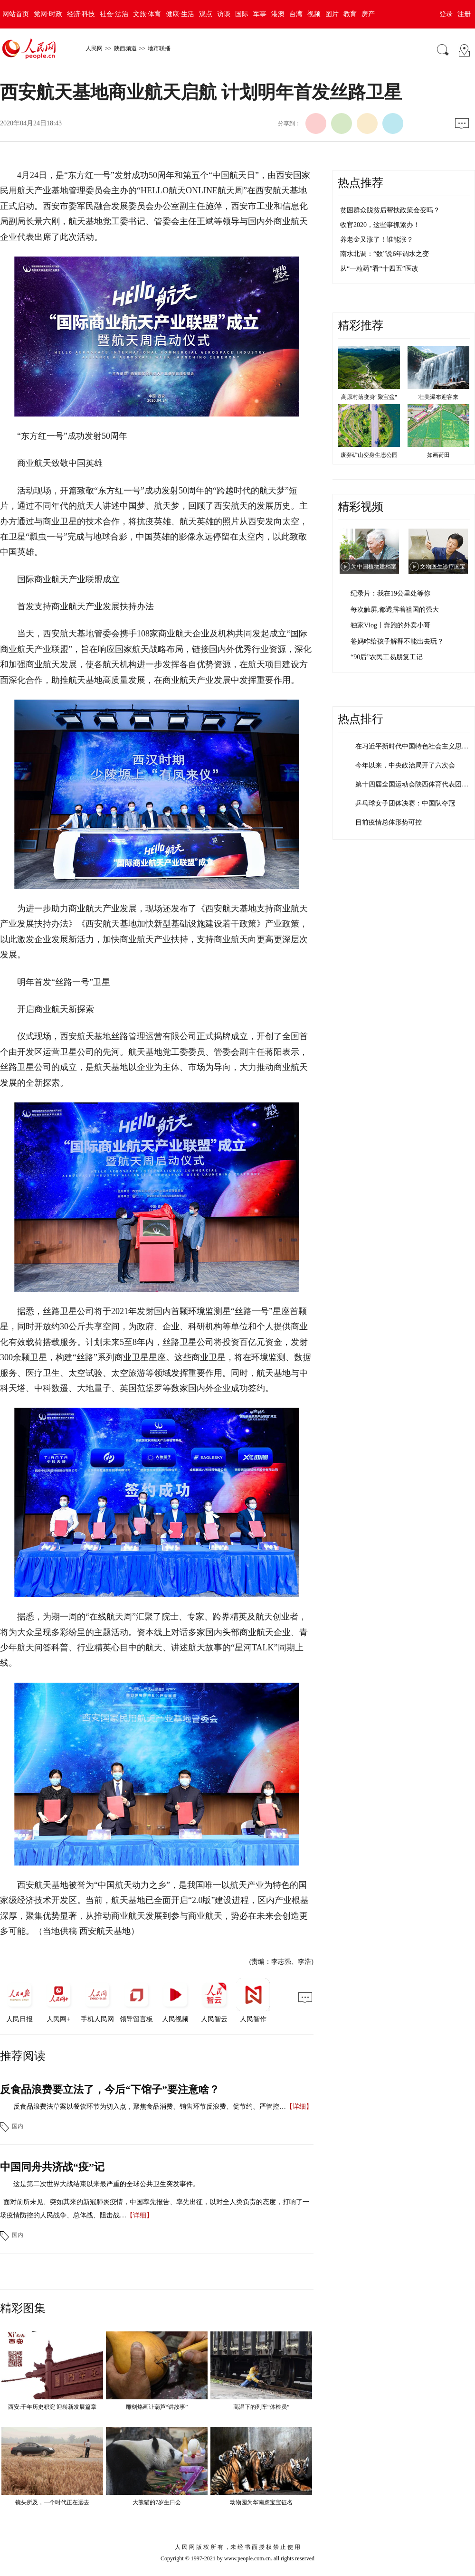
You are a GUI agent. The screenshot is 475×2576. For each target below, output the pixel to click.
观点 (205, 14)
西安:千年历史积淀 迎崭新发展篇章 (52, 2407)
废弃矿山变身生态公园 (369, 455)
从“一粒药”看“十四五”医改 (379, 268)
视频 (314, 14)
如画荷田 (438, 455)
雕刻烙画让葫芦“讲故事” (157, 2407)
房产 (368, 14)
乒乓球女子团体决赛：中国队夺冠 (405, 803)
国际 (241, 14)
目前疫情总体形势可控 (388, 822)
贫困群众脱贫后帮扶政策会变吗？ (390, 210)
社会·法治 (114, 14)
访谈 (223, 14)
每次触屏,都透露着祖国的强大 (395, 609)
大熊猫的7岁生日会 (157, 2502)
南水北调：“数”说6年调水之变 (384, 253)
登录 (446, 14)
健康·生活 (180, 14)
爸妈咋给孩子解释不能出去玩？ (397, 641)
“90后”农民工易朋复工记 (387, 657)
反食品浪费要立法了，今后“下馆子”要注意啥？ (109, 2089)
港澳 (278, 14)
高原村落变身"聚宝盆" (369, 397)
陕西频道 (125, 48)
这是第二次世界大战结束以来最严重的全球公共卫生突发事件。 (106, 2184)
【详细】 (299, 2106)
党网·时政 (48, 14)
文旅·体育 (147, 14)
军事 (259, 14)
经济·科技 (81, 14)
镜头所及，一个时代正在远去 (52, 2502)
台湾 (296, 14)
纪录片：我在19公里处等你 (390, 593)
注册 (464, 14)
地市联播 (159, 48)
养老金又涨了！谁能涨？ (376, 239)
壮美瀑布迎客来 (438, 397)
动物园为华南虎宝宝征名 (261, 2502)
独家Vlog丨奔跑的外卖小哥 (390, 625)
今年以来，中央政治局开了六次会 (405, 765)
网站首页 (15, 14)
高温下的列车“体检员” (261, 2407)
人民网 (94, 48)
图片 (332, 14)
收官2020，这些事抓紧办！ (380, 224)
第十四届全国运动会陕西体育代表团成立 (415, 784)
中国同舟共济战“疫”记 (52, 2167)
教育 (350, 14)
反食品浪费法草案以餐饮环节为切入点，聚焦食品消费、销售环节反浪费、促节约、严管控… (149, 2106)
